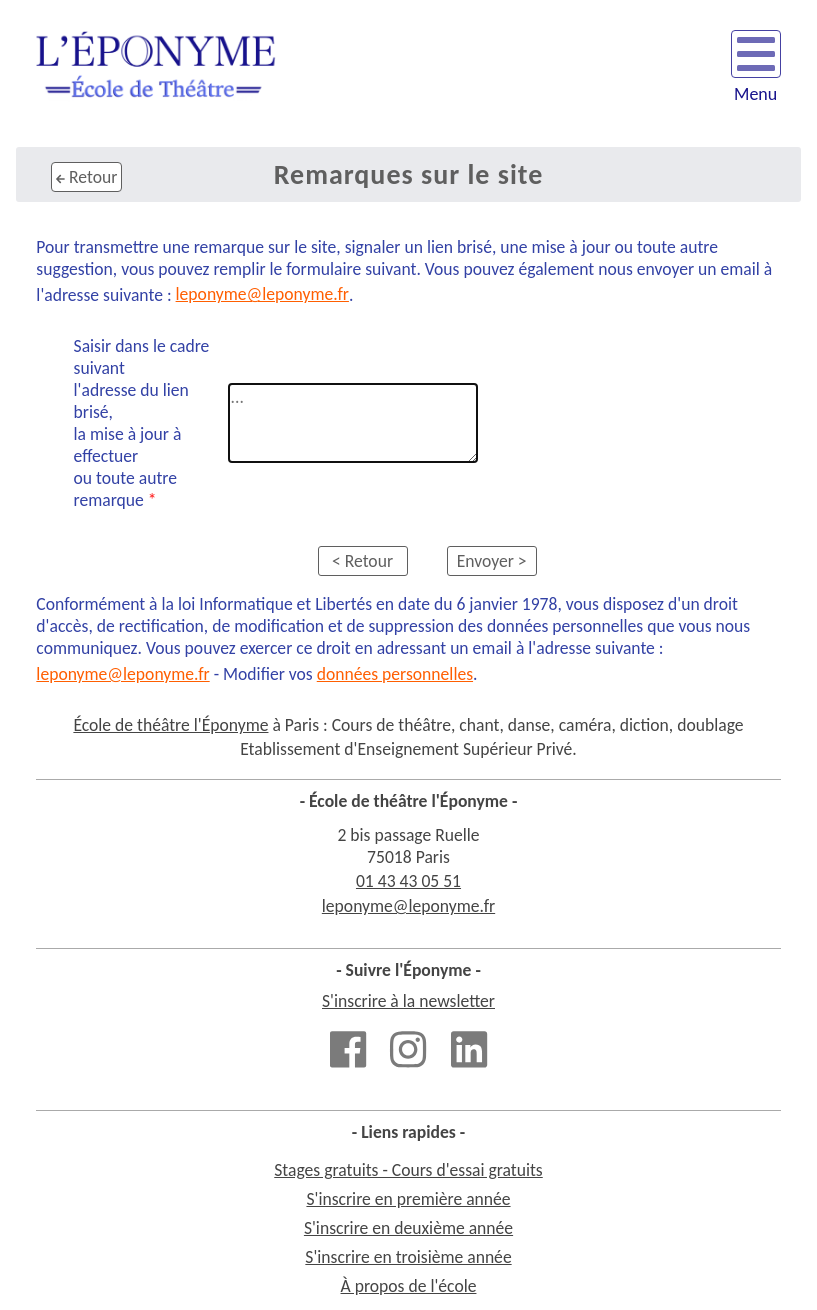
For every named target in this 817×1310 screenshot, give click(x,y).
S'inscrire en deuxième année (408, 1228)
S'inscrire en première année (408, 1199)
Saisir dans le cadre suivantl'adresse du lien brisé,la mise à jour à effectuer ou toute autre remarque (142, 423)
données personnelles (395, 674)
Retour (86, 177)
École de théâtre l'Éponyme (170, 725)
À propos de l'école (409, 1286)
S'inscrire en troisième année (408, 1257)
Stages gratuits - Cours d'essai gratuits (408, 1170)
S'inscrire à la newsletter (408, 1001)
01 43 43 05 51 (408, 881)
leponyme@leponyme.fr (262, 294)
